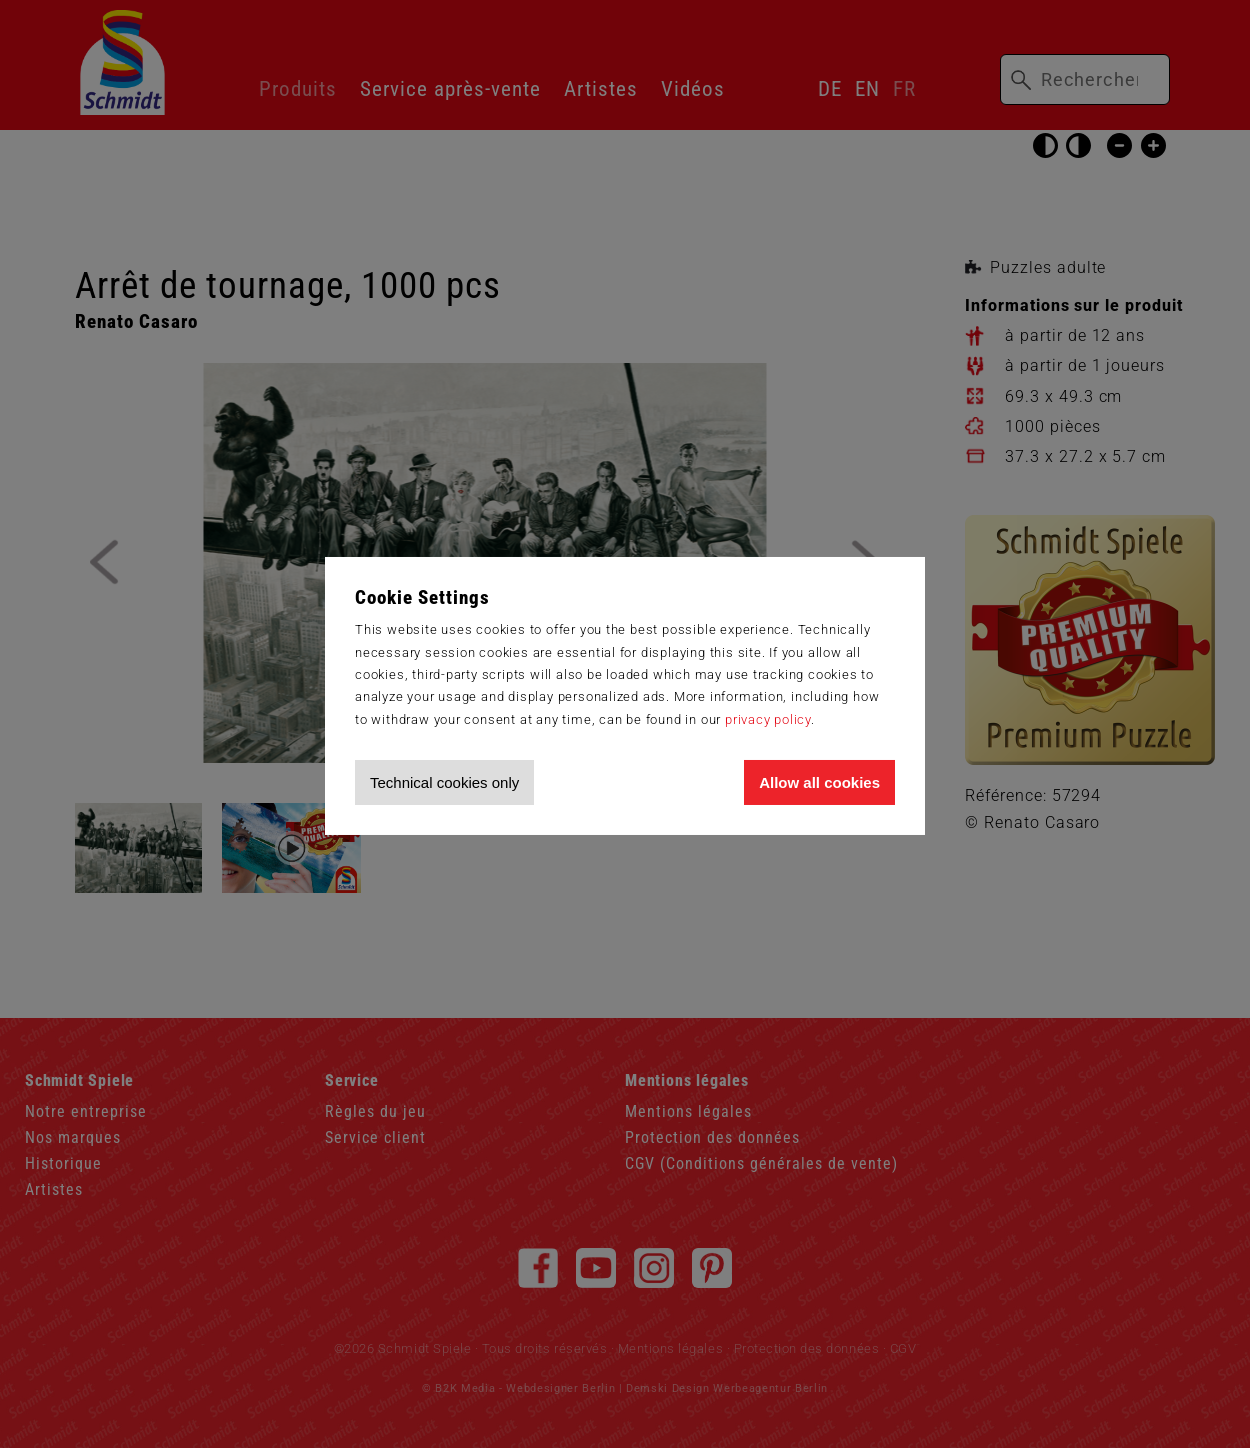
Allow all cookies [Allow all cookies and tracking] (819, 782)
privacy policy (768, 719)
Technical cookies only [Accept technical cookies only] (444, 782)
